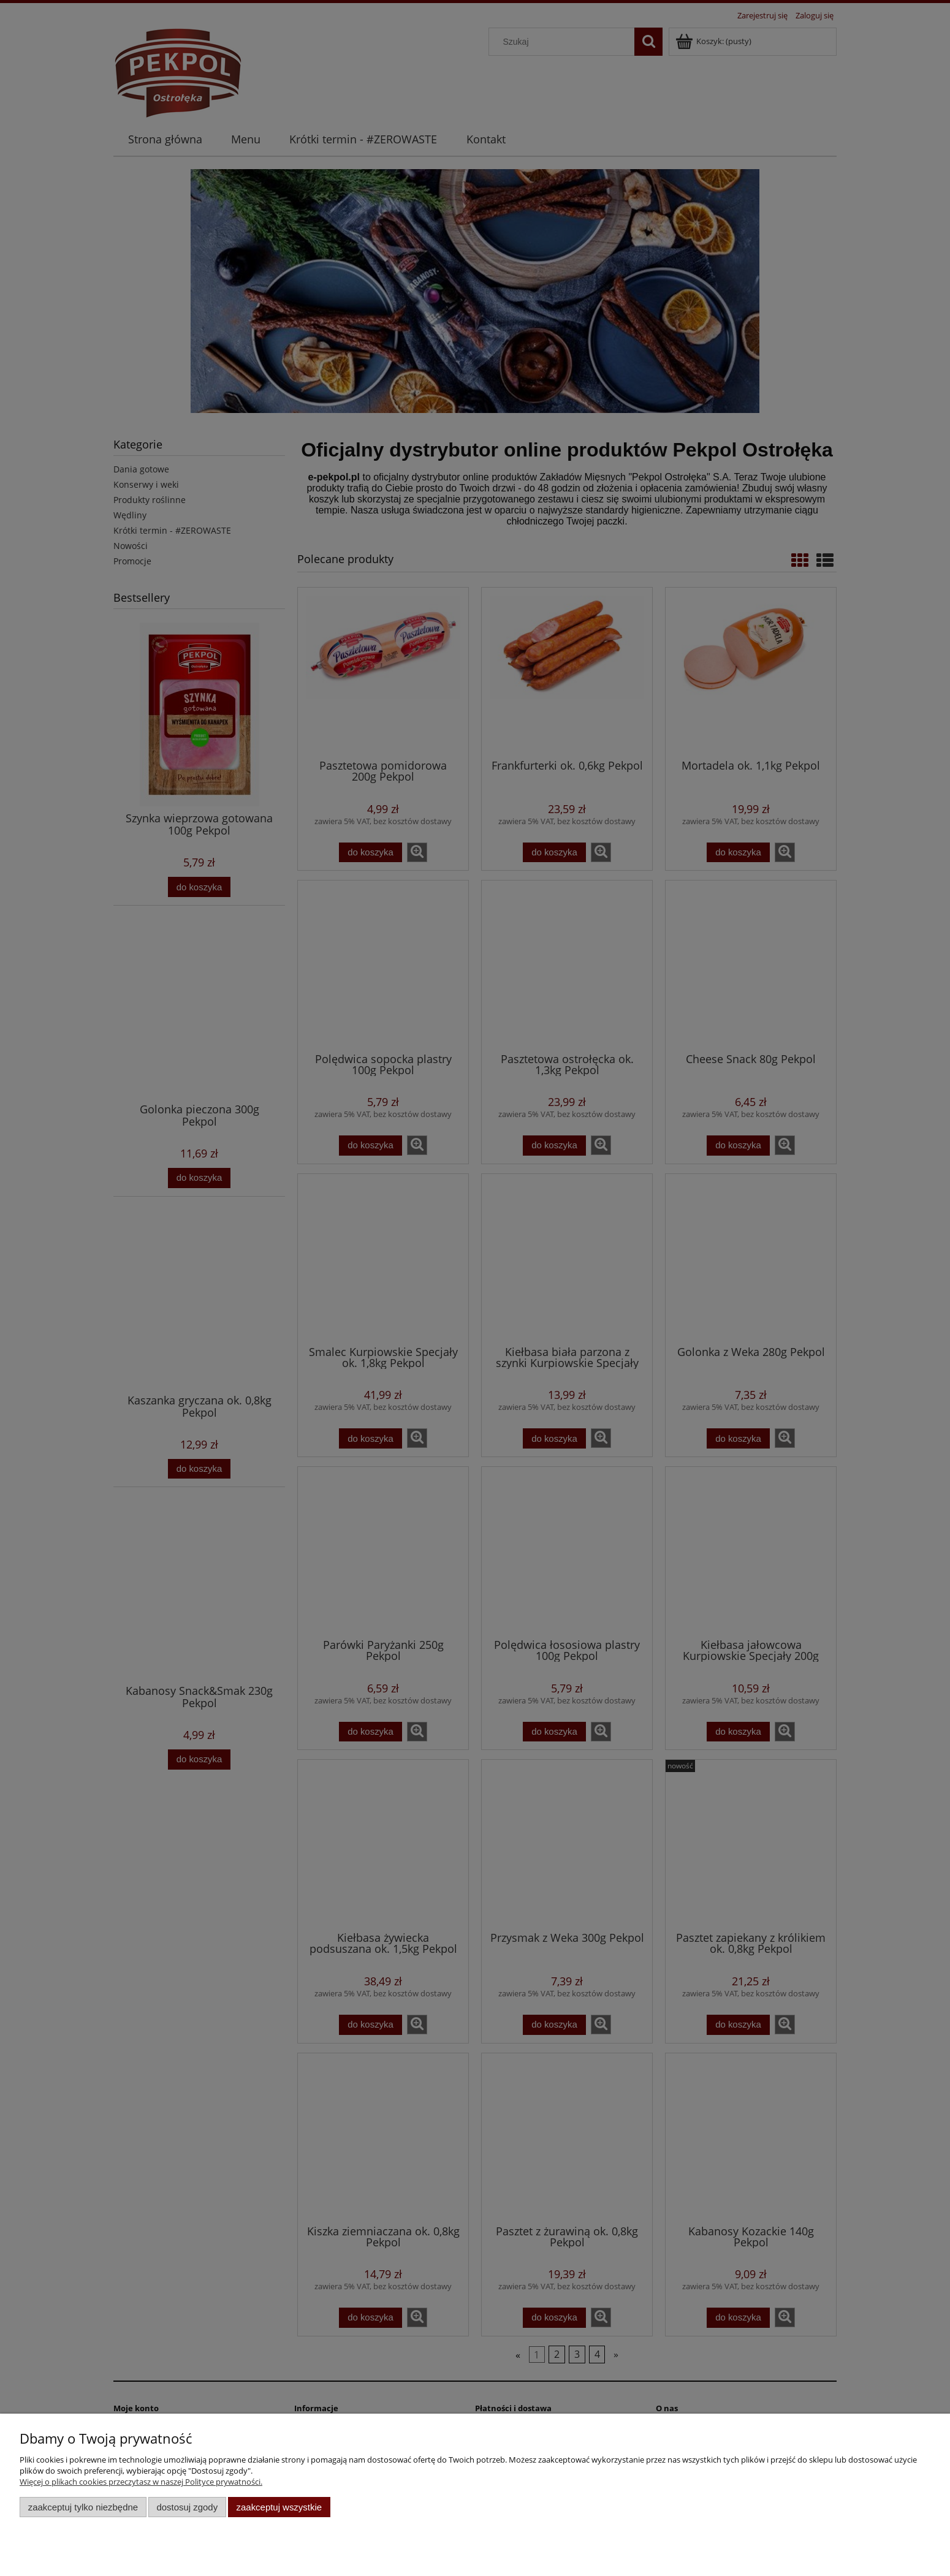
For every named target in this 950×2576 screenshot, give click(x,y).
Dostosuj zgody (187, 2507)
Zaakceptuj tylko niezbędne (83, 2507)
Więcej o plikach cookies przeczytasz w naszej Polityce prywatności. (141, 2481)
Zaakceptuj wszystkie (279, 2507)
